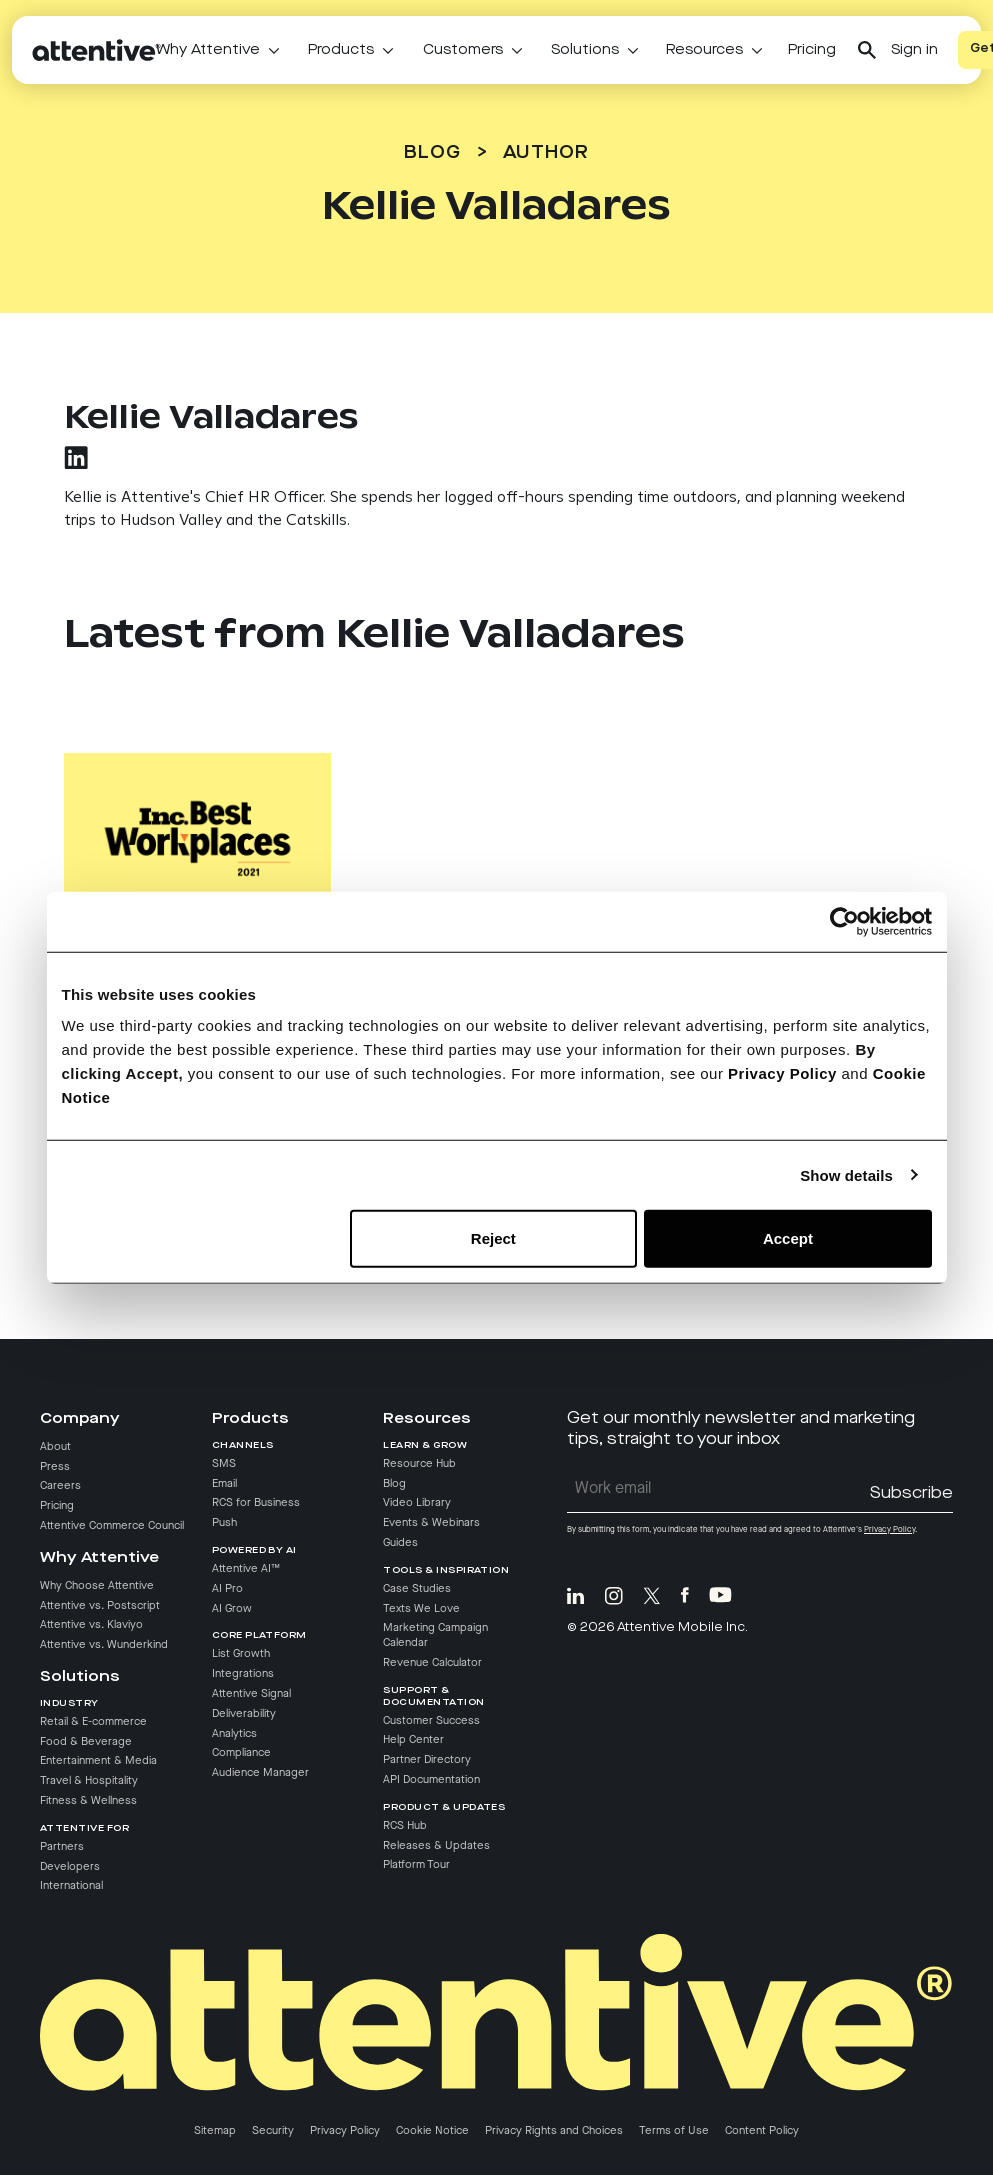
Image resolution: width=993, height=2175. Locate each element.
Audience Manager (260, 1774)
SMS (224, 1464)
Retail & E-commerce (93, 1722)
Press (55, 1467)
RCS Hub (405, 1826)
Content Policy (762, 2131)
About (55, 1447)
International (71, 1887)
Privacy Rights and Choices (554, 2131)
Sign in (914, 50)
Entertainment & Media (98, 1762)
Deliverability (244, 1714)
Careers (60, 1487)
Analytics (234, 1734)
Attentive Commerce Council (112, 1526)
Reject (493, 1238)
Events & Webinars (431, 1524)
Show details (846, 1174)
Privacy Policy (782, 1073)
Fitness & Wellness (88, 1801)
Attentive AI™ (246, 1569)
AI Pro (227, 1589)
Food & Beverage (86, 1742)
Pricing (812, 50)
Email (224, 1484)
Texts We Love (421, 1609)
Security (273, 2131)
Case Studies (417, 1589)
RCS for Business (256, 1504)
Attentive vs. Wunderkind (104, 1646)
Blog (432, 153)
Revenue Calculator (432, 1663)
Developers (70, 1867)
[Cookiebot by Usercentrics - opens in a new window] (844, 921)
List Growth (241, 1655)
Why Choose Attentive (97, 1586)
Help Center (413, 1741)
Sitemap (215, 2131)
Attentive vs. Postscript (100, 1606)
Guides (400, 1543)
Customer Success (431, 1721)
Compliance (241, 1754)
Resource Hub (419, 1464)
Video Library (417, 1504)
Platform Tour (416, 1866)
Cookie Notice (432, 2131)
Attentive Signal (251, 1694)
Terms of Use (674, 2131)
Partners (62, 1847)
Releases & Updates (436, 1846)
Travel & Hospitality (89, 1782)
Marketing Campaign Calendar (435, 1636)
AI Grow (232, 1609)
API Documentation (431, 1780)
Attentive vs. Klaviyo (91, 1626)
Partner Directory (427, 1761)
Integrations (243, 1674)
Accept (788, 1238)
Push (224, 1524)
